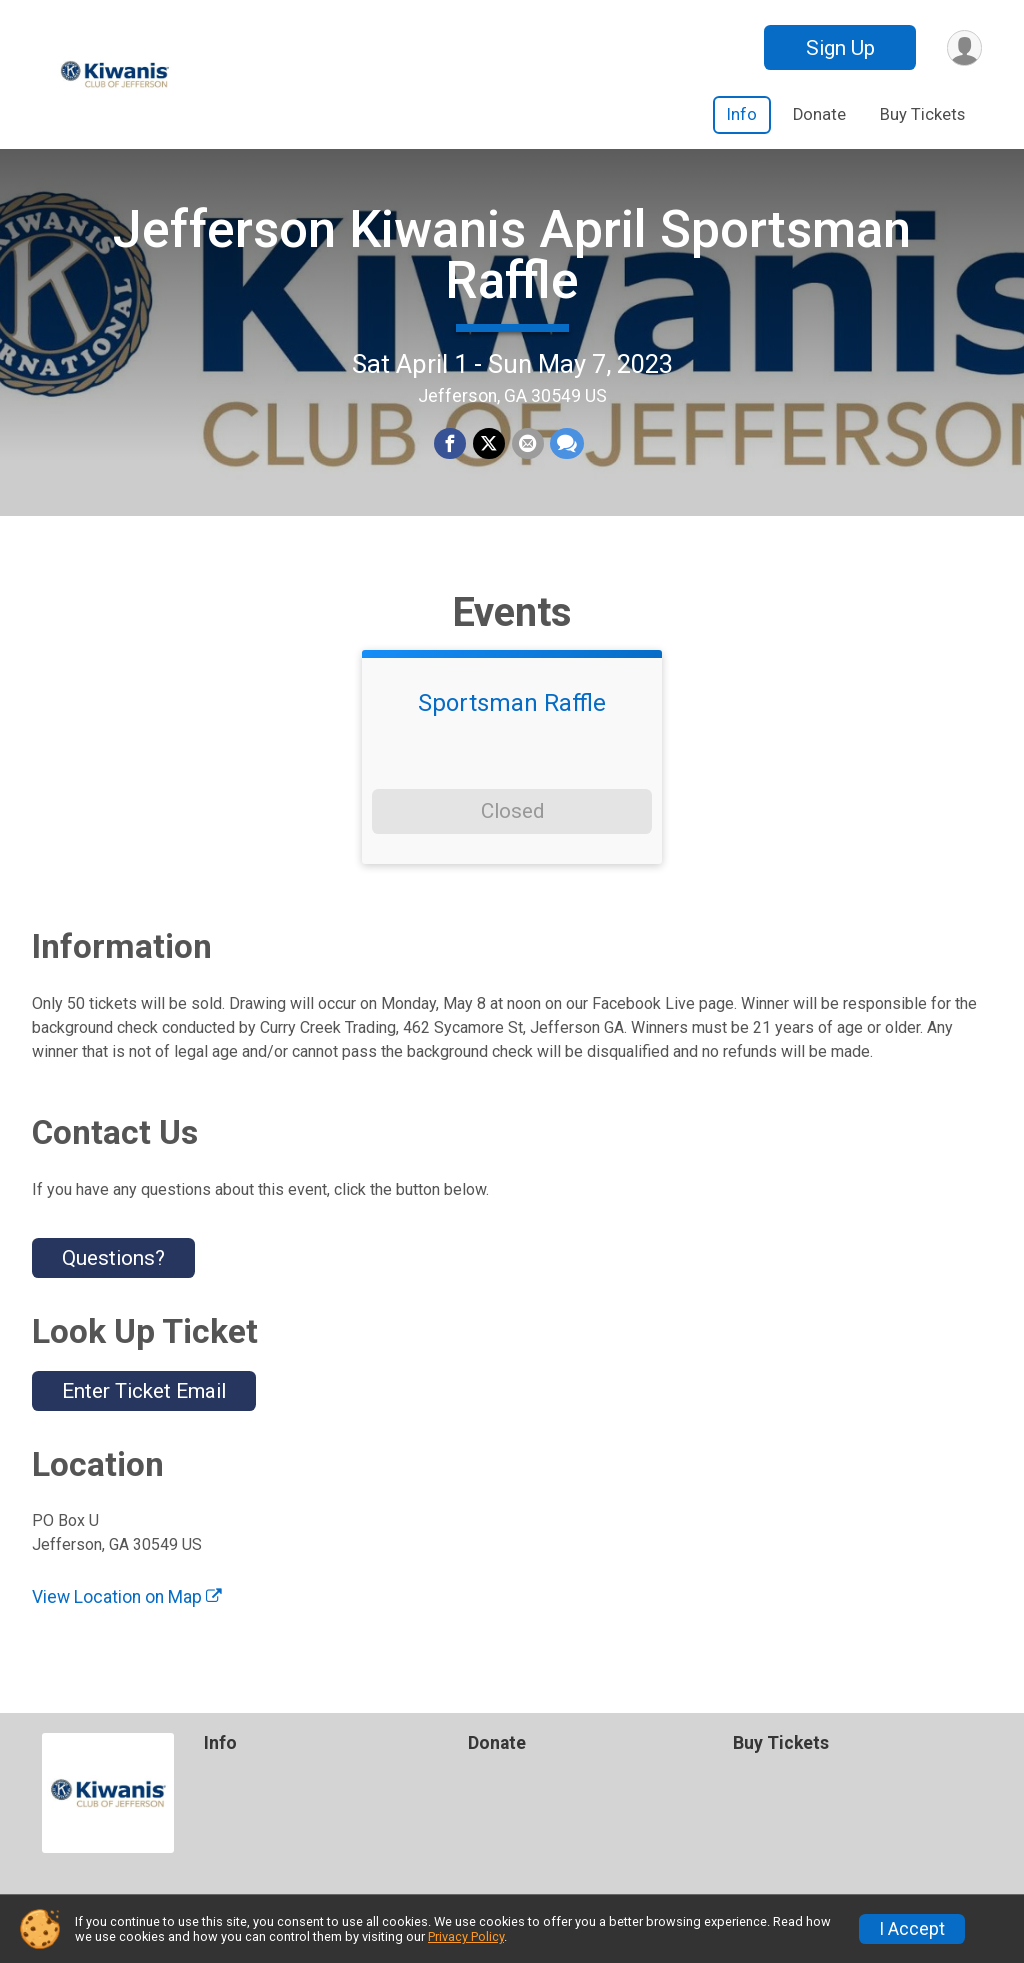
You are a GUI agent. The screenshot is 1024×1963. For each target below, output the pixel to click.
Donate (819, 114)
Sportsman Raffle (512, 716)
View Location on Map (127, 1610)
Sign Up (838, 48)
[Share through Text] (566, 450)
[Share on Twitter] (489, 450)
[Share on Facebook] (451, 450)
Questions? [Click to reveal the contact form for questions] (113, 1271)
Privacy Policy (466, 1936)
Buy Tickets (922, 114)
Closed (512, 824)
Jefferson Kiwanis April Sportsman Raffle (512, 261)
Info (742, 114)
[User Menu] (963, 47)
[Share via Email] (527, 450)
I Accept (912, 1929)
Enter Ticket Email (144, 1404)
